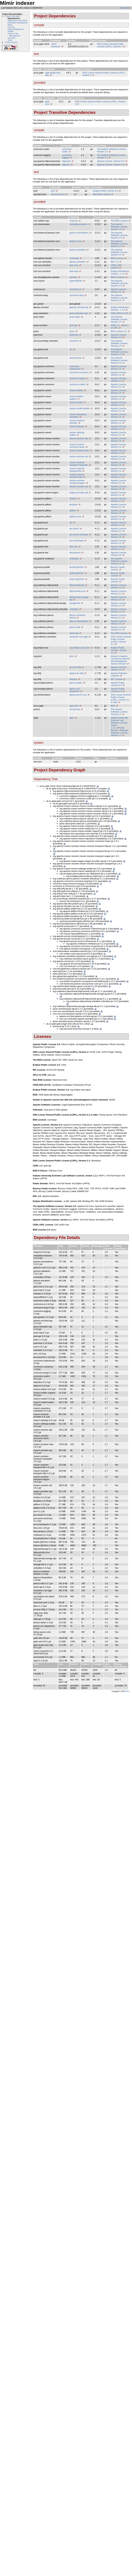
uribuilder (73, 609)
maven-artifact (76, 390)
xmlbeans (74, 558)
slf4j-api (73, 679)
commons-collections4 (75, 367)
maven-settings (76, 426)
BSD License (117, 258)
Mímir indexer (125, 8)
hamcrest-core (58, 194)
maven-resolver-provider (77, 421)
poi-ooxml (74, 528)
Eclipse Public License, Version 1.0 (119, 650)
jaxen (72, 331)
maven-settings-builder (77, 433)
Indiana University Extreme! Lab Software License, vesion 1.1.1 (119, 723)
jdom (71, 656)
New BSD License (101, 194)
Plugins (11, 31)
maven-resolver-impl (79, 450)
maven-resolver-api (78, 438)
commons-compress (79, 372)
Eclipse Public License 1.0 (105, 191)
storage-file (74, 603)
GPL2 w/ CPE (120, 326)
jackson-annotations (79, 232)
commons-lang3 (77, 378)
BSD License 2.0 (119, 331)
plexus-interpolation (78, 621)
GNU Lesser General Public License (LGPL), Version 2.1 (121, 640)
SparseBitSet (75, 280)
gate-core (47, 102)
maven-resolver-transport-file (77, 469)
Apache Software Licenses (119, 674)
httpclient (66, 161)
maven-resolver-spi (78, 456)
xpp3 (71, 718)
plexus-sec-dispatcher (74, 689)
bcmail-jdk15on (76, 567)
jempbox (73, 504)
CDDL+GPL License (116, 266)
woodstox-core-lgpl (78, 636)
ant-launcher (75, 358)
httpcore (66, 164)
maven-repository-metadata (78, 415)
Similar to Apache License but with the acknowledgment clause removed (120, 660)
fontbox (73, 498)
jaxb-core (73, 265)
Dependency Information (17, 21)
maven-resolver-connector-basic (77, 445)
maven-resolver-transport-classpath (78, 463)
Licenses (11, 27)
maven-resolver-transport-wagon (77, 481)
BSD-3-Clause (118, 277)
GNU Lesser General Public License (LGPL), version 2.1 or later (121, 698)
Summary (11, 38)
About (10, 25)
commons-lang (76, 295)
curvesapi (74, 258)
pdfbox (72, 510)
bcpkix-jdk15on (76, 573)
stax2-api (73, 633)
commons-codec (67, 150)
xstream (73, 277)
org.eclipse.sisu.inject (79, 647)
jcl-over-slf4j (75, 667)
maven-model (76, 402)
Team (10, 40)
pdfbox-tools (75, 516)
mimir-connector (55, 45)
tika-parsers (75, 552)
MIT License (117, 679)
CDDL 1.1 (115, 325)
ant (70, 349)
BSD (113, 705)
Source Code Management (14, 35)
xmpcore (73, 220)
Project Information (12, 16)
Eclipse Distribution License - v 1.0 (120, 272)
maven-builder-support (76, 397)
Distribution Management (18, 23)
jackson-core (75, 241)
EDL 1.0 (115, 261)
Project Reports (11, 42)
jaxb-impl (73, 271)
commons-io (75, 289)
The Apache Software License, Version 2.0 (119, 226)
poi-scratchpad (76, 540)
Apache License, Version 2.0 (110, 161)
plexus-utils (74, 627)
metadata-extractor (78, 224)
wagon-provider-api (78, 492)
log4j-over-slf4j (76, 673)
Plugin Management (16, 29)
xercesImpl (74, 709)
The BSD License (119, 220)
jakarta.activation (77, 261)
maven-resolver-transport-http (77, 475)
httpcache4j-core (77, 591)
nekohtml (73, 341)
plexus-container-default (77, 616)
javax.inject (74, 317)
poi (70, 522)
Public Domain (117, 729)
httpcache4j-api (76, 585)
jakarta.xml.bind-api (78, 307)
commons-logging (67, 156)
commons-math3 (77, 384)
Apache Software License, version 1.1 (120, 733)
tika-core (73, 546)
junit (53, 191)
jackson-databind (77, 249)
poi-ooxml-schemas (78, 534)
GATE (127, 1691)
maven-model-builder (79, 408)
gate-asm (73, 705)
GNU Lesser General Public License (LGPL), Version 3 (110, 45)
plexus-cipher (75, 682)
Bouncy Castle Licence (118, 568)
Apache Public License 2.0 (118, 683)
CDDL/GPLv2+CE (119, 313)
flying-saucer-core (78, 694)
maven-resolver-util (78, 486)
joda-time (73, 335)
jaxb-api (73, 325)
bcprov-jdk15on (76, 579)
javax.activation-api (78, 313)
